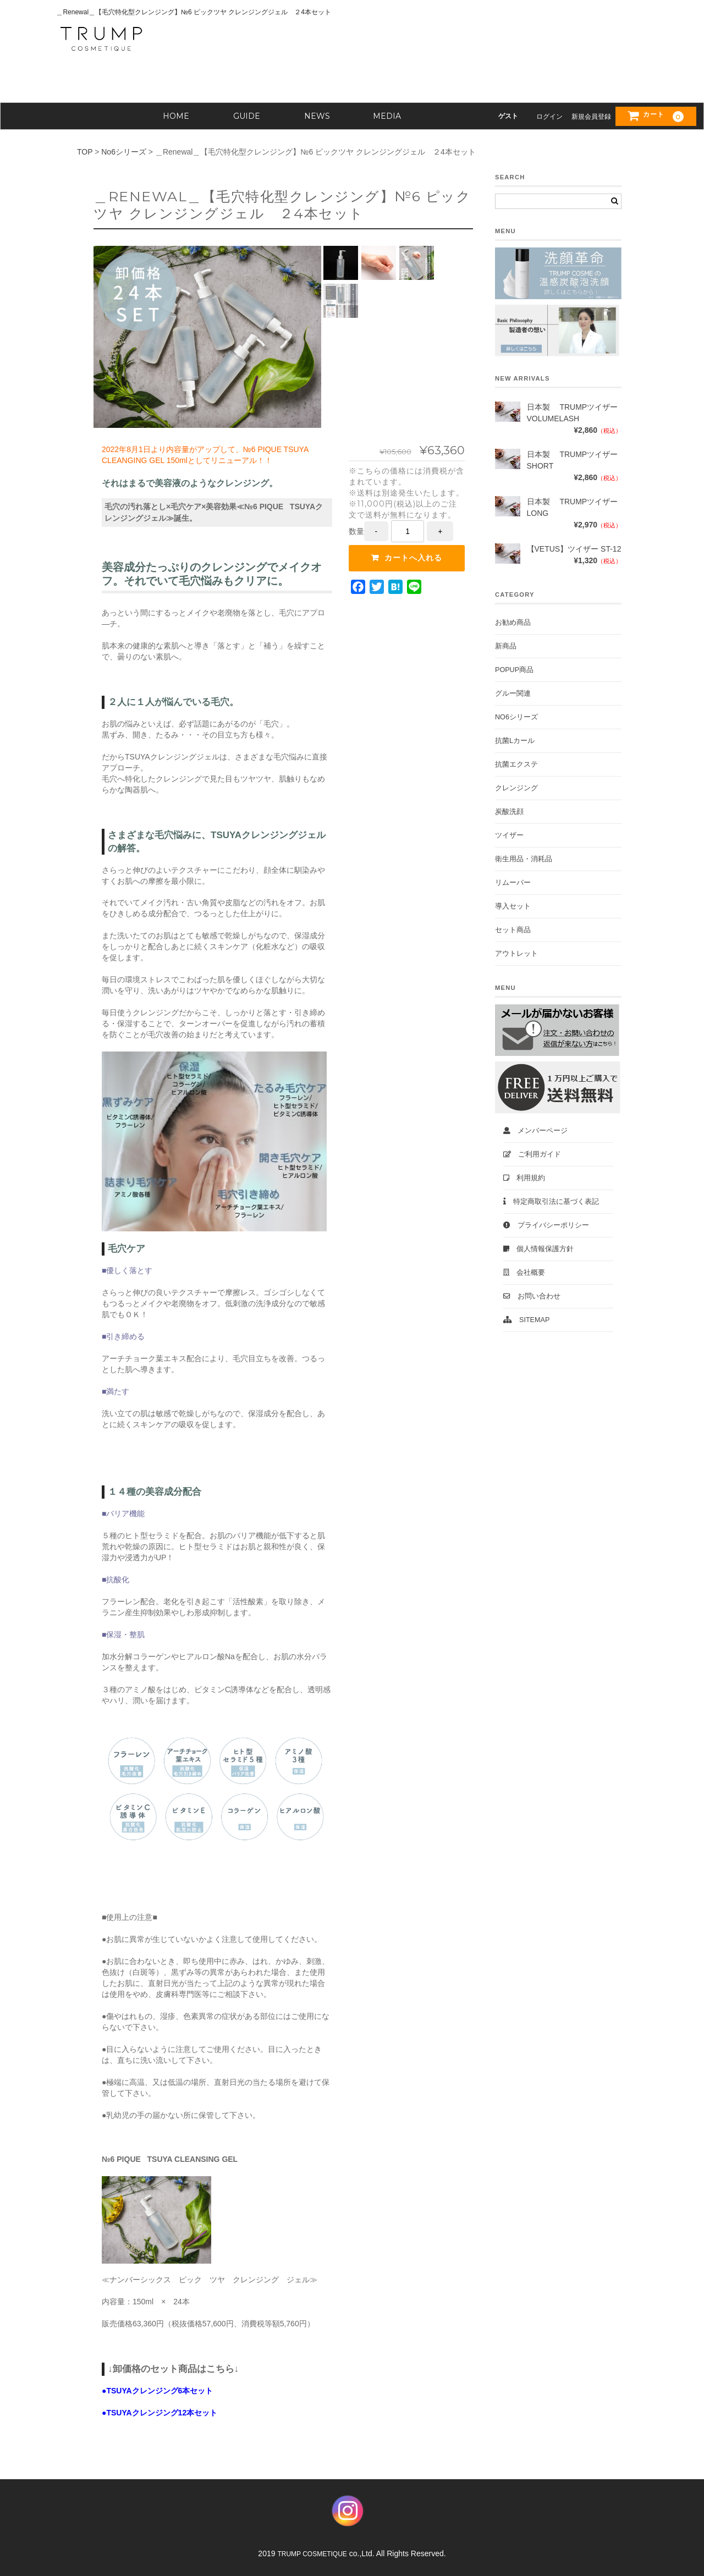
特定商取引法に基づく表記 (551, 1202)
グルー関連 (513, 693)
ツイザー (509, 835)
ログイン (549, 116)
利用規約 (524, 1178)
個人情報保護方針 (538, 1249)
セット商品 (513, 930)
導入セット (513, 906)
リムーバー (513, 883)
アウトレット (516, 953)
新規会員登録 (591, 116)
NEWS (317, 116)
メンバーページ (535, 1131)
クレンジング (516, 788)
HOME (176, 116)
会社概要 (524, 1272)
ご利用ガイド (532, 1154)
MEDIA (387, 116)
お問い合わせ (531, 1296)
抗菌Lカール (515, 741)
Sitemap (526, 1320)
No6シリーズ (516, 717)
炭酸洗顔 (509, 812)
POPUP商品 (514, 670)
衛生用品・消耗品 (523, 859)
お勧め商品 (513, 622)
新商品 (505, 646)
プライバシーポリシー (546, 1225)
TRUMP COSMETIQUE (311, 2554)
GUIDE (246, 116)
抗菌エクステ (516, 764)
